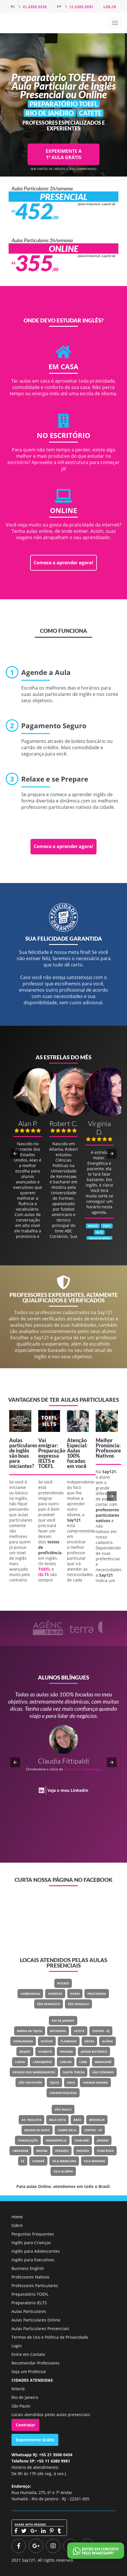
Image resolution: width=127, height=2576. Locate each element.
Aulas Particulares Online (35, 2320)
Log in (109, 6)
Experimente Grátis (35, 2439)
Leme (83, 2062)
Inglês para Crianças (31, 2242)
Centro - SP (93, 2130)
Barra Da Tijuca (29, 2031)
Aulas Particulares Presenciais (40, 2328)
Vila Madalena (64, 2161)
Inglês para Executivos (32, 2259)
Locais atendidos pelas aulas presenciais (50, 2414)
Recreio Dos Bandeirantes (34, 2072)
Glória (107, 2041)
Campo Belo (66, 2130)
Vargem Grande (95, 2082)
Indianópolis (56, 2140)
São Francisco (48, 2004)
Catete (79, 2031)
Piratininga (96, 1994)
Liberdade (20, 2151)
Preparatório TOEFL (30, 2294)
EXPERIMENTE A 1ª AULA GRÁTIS (64, 154)
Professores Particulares (34, 2285)
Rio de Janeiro (63, 2021)
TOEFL (45, 1466)
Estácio (47, 2041)
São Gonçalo (78, 2004)
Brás (77, 2120)
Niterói (63, 1983)
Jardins (103, 2140)
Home (17, 2216)
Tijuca (54, 2082)
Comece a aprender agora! (63, 562)
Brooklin (97, 2120)
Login (16, 2345)
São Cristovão (30, 2082)
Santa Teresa (73, 2072)
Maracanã (103, 2062)
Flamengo (69, 2041)
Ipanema (66, 2052)
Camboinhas (30, 1994)
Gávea (89, 2041)
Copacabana (23, 2041)
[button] (115, 23)
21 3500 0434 (35, 6)
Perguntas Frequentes (32, 2234)
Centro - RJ (100, 2031)
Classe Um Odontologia (82, 1769)
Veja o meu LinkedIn (67, 1790)
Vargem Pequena (63, 2093)
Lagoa (20, 2062)
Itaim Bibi (81, 2140)
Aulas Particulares (28, 2311)
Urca (71, 2082)
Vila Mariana (94, 2161)
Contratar (25, 2425)
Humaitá (45, 2052)
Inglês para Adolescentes (35, 2251)
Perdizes (62, 2151)
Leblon (66, 2062)
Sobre (17, 2225)
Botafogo (58, 2031)
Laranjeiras (42, 2062)
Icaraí (75, 1994)
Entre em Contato (28, 2354)
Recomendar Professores (35, 2363)
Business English (27, 2268)
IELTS (44, 1461)
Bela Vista (57, 2120)
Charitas (55, 1994)
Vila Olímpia (63, 2171)
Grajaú (24, 2052)
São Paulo (63, 2109)
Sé (22, 2161)
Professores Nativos (30, 2277)
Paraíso (82, 2151)
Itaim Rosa (105, 2151)
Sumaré (38, 2161)
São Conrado (103, 2072)
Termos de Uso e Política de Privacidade (49, 2337)
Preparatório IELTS (29, 2302)
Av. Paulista (31, 2120)
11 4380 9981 (82, 6)
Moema (41, 2151)
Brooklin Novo (37, 2130)
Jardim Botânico (94, 2052)
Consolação (28, 2140)
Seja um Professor (28, 2371)
